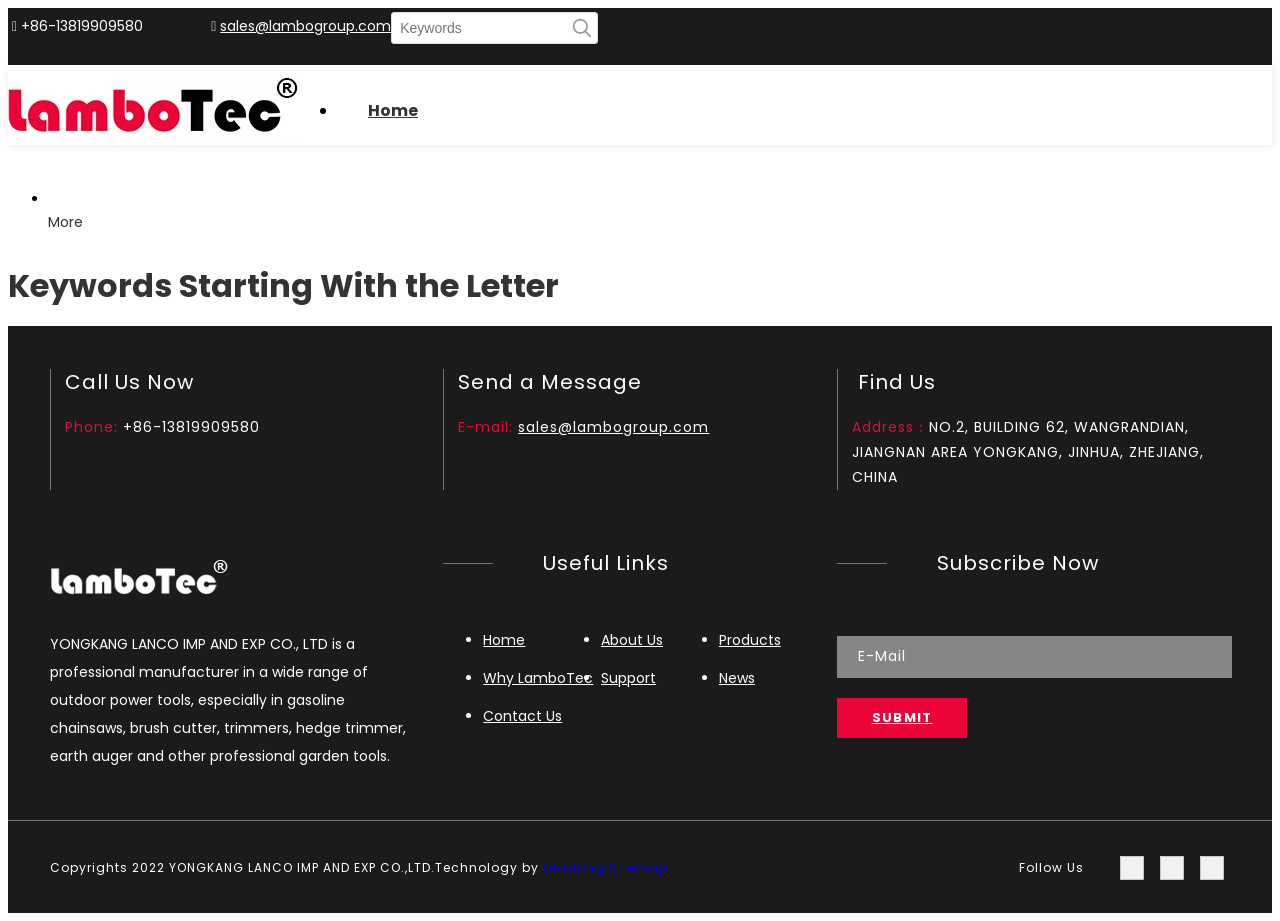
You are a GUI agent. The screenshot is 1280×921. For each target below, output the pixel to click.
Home (504, 640)
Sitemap (638, 867)
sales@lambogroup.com (305, 26)
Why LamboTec (538, 678)
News (737, 678)
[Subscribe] (902, 718)
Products (750, 640)
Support (628, 678)
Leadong (574, 867)
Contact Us (522, 716)
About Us (632, 640)
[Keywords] (479, 28)
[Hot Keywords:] (582, 28)
